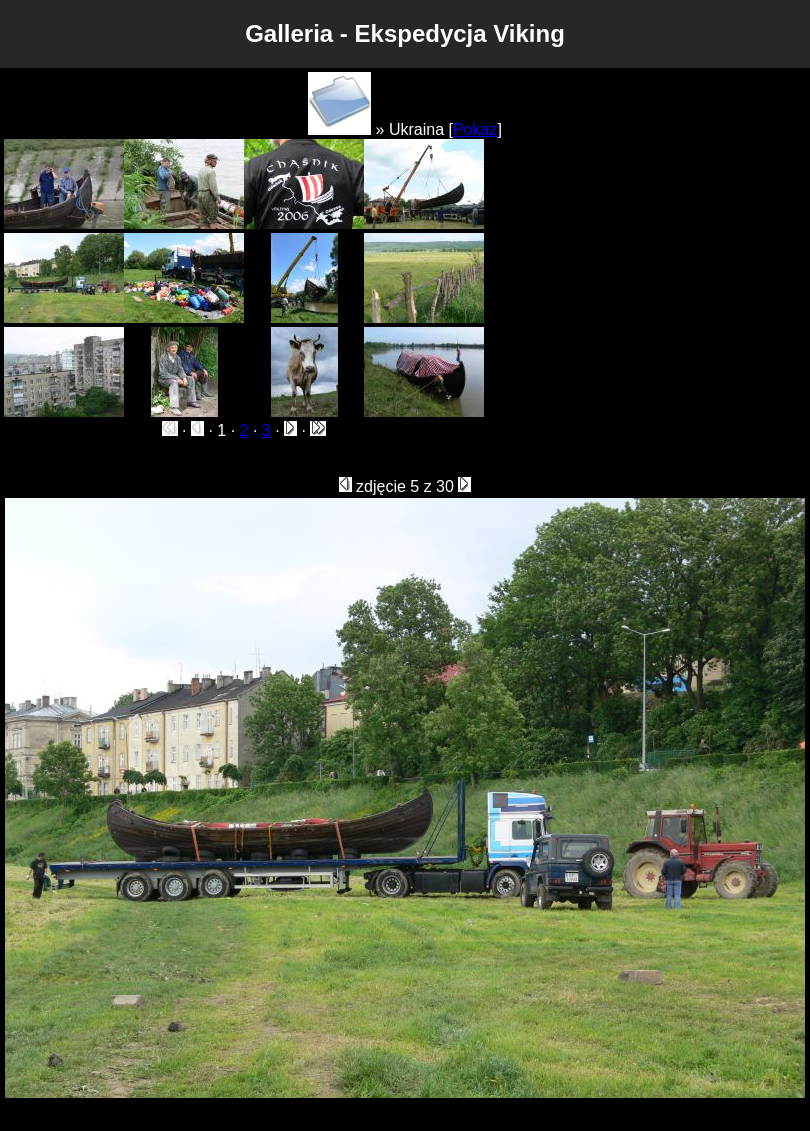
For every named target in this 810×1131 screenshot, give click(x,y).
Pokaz (475, 129)
